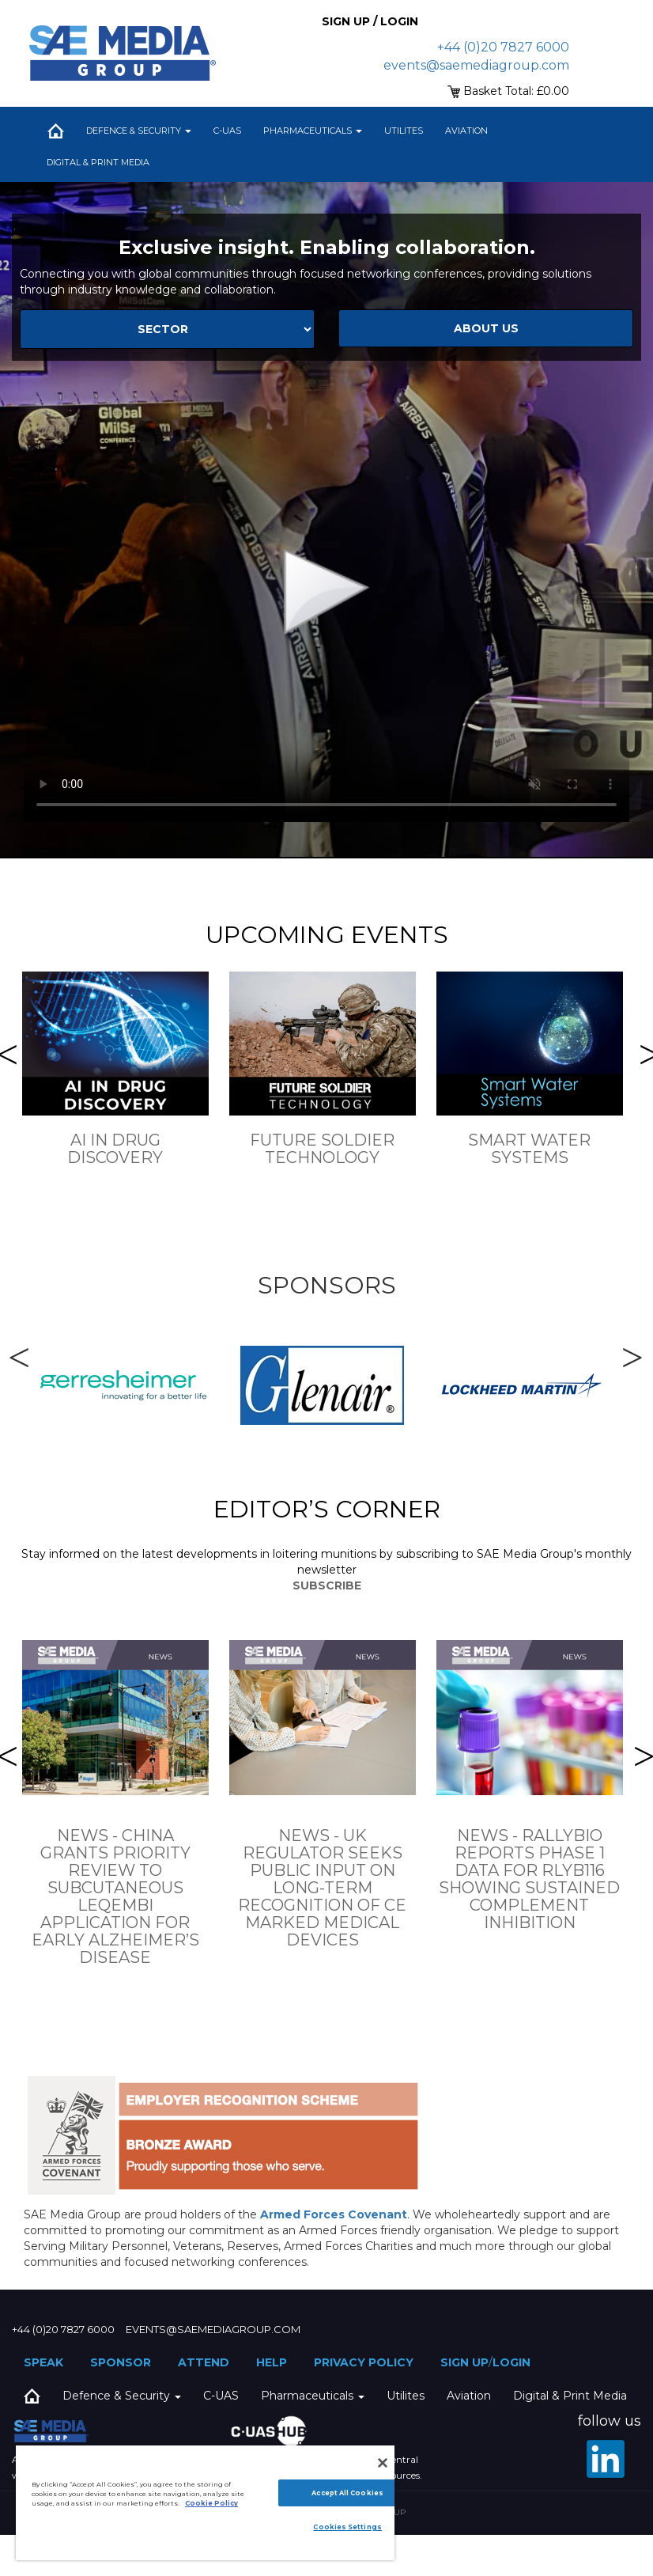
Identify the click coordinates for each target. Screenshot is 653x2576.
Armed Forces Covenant (333, 2214)
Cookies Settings (347, 2527)
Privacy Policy (363, 2362)
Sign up (464, 2362)
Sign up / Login (370, 21)
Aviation (466, 130)
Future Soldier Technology (322, 1149)
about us (486, 328)
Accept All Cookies (347, 2493)
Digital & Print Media (98, 162)
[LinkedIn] (606, 2459)
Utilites (403, 130)
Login (511, 2362)
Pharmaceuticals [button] (312, 130)
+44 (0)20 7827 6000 (503, 47)
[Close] (382, 2463)
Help (271, 2362)
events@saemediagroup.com (476, 65)
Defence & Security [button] (138, 130)
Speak (43, 2362)
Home (55, 130)
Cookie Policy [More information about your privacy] (211, 2503)
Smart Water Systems (529, 1149)
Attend (203, 2362)
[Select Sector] (167, 329)
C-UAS (227, 130)
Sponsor (120, 2362)
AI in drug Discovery (115, 1149)
